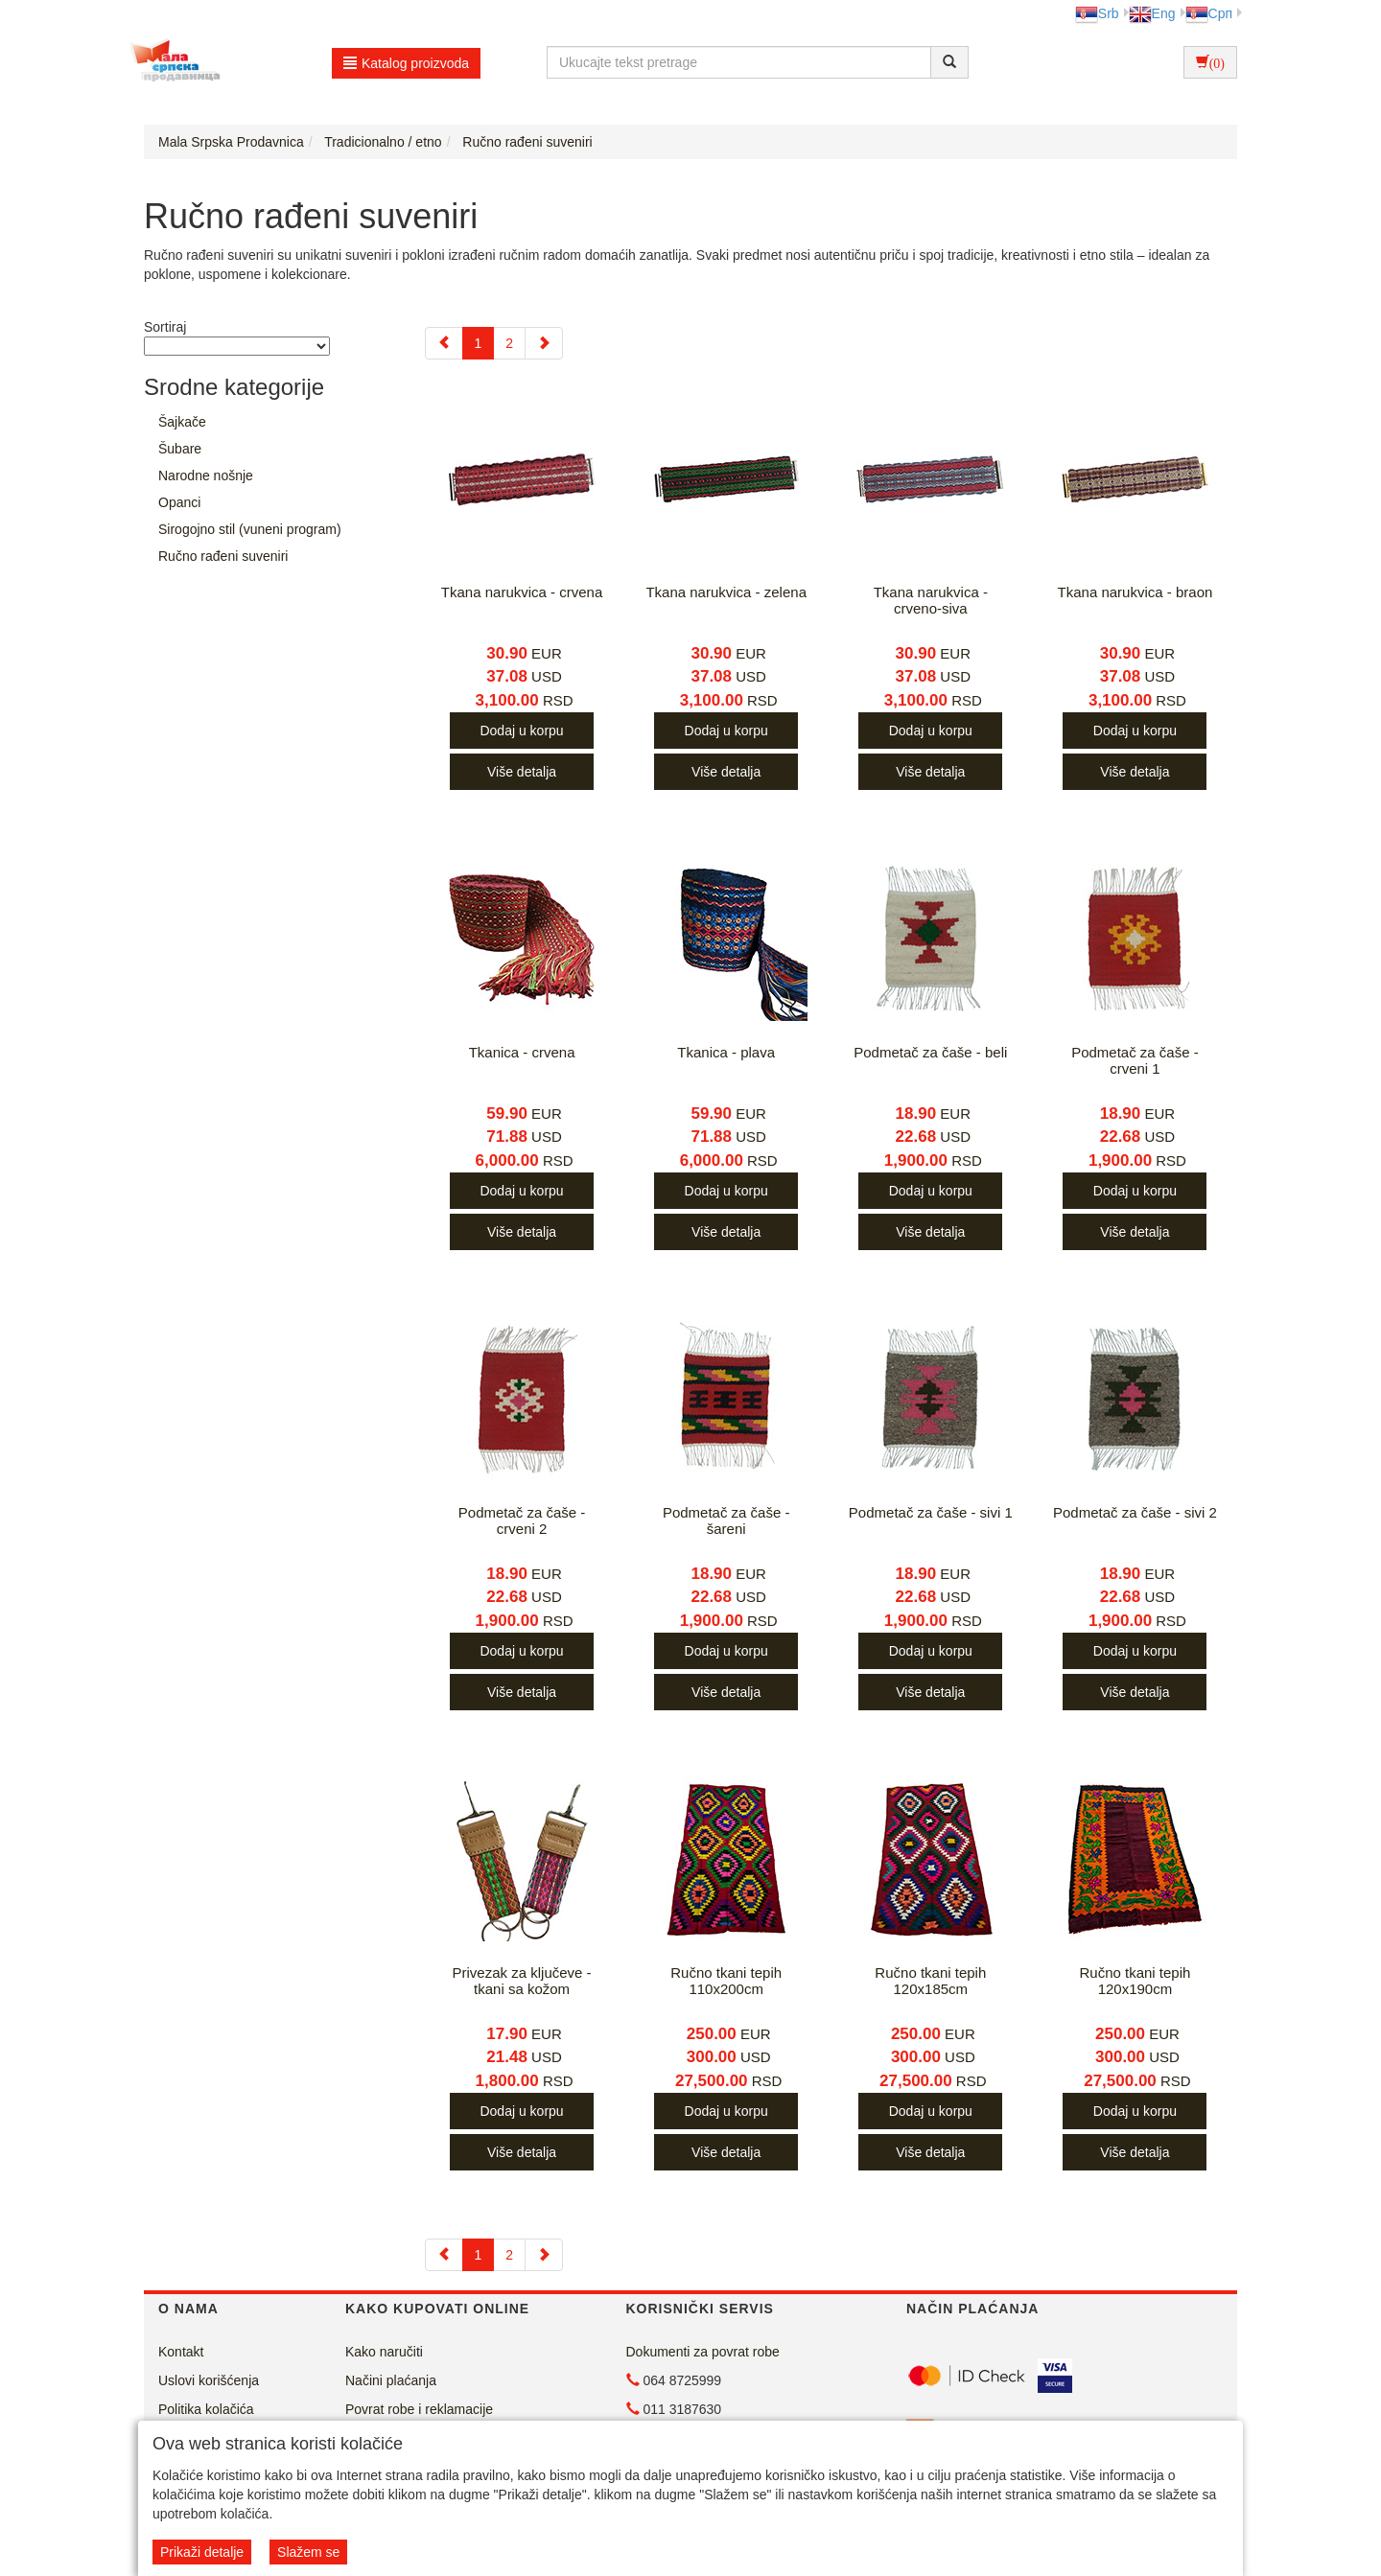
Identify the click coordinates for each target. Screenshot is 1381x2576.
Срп (1208, 13)
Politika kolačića (206, 2409)
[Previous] (444, 343)
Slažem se (308, 2552)
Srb (1097, 13)
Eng (1152, 13)
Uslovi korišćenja (208, 2380)
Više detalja (521, 771)
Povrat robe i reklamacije (419, 2409)
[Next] (544, 343)
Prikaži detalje (202, 2552)
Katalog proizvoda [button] (406, 63)
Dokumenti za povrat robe (703, 2351)
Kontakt (180, 2351)
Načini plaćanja (390, 2380)
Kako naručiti (384, 2351)
